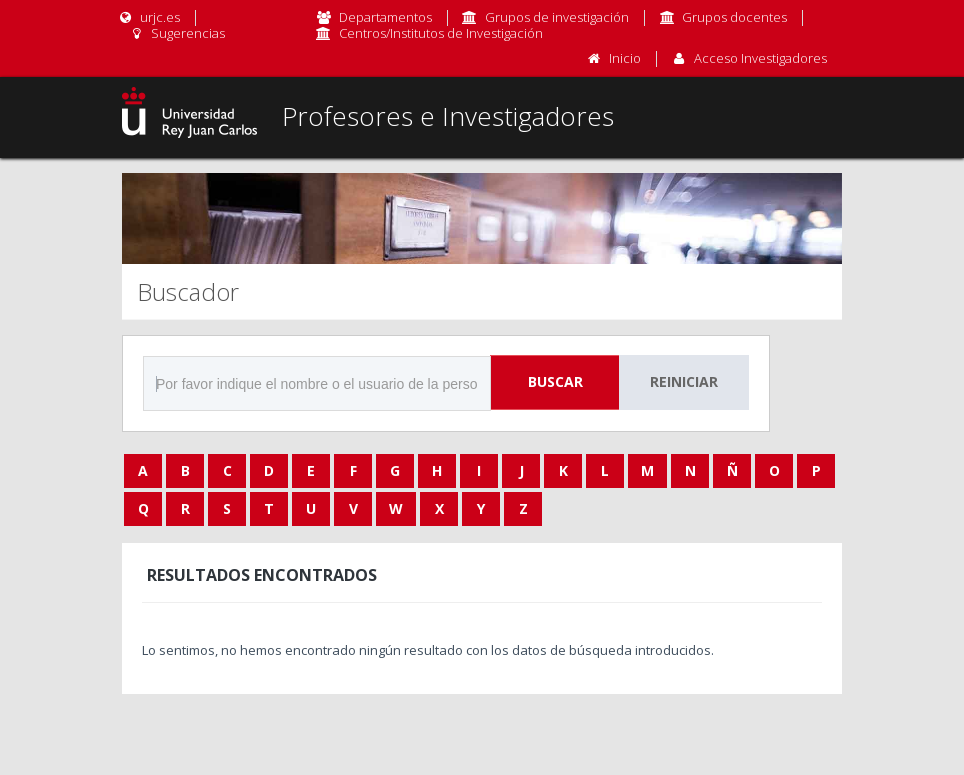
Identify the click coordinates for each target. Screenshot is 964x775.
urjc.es (148, 17)
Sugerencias (176, 33)
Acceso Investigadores (760, 58)
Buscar (555, 381)
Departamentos (385, 17)
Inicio (625, 58)
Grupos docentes (734, 17)
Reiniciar (684, 381)
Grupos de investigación (557, 17)
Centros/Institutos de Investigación (441, 33)
